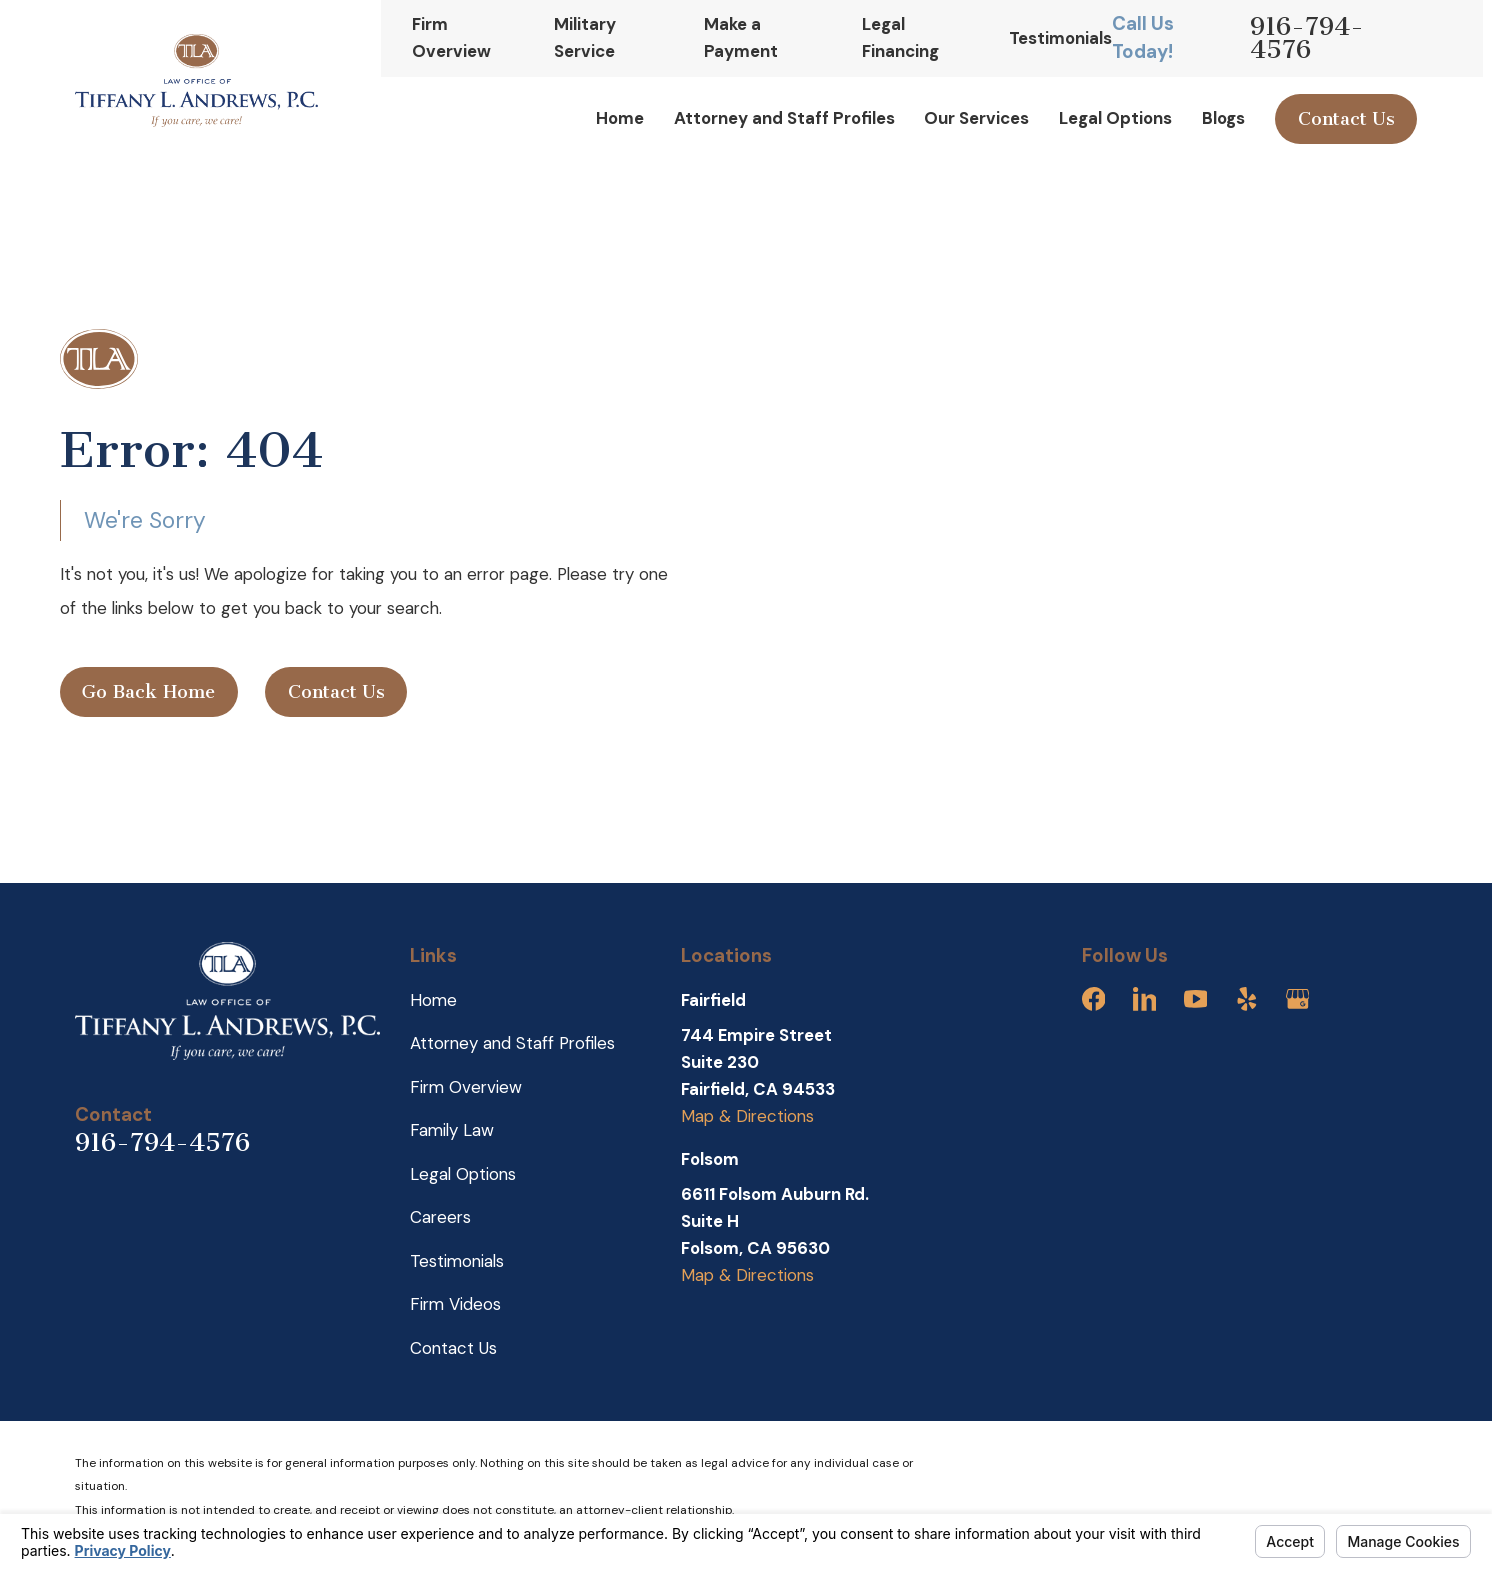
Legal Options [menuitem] (1115, 118)
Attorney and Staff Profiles (512, 1043)
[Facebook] (1094, 999)
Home (433, 1000)
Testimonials (1060, 38)
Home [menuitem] (620, 118)
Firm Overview (466, 1087)
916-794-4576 (1307, 38)
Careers (440, 1217)
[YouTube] (1196, 999)
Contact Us (1346, 119)
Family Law (452, 1130)
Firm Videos (455, 1304)
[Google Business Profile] (1298, 999)
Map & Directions (747, 1116)
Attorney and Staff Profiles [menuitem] (784, 118)
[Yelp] (1247, 999)
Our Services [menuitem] (976, 118)
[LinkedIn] (1145, 999)
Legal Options (463, 1174)
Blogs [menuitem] (1223, 118)
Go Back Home (148, 692)
